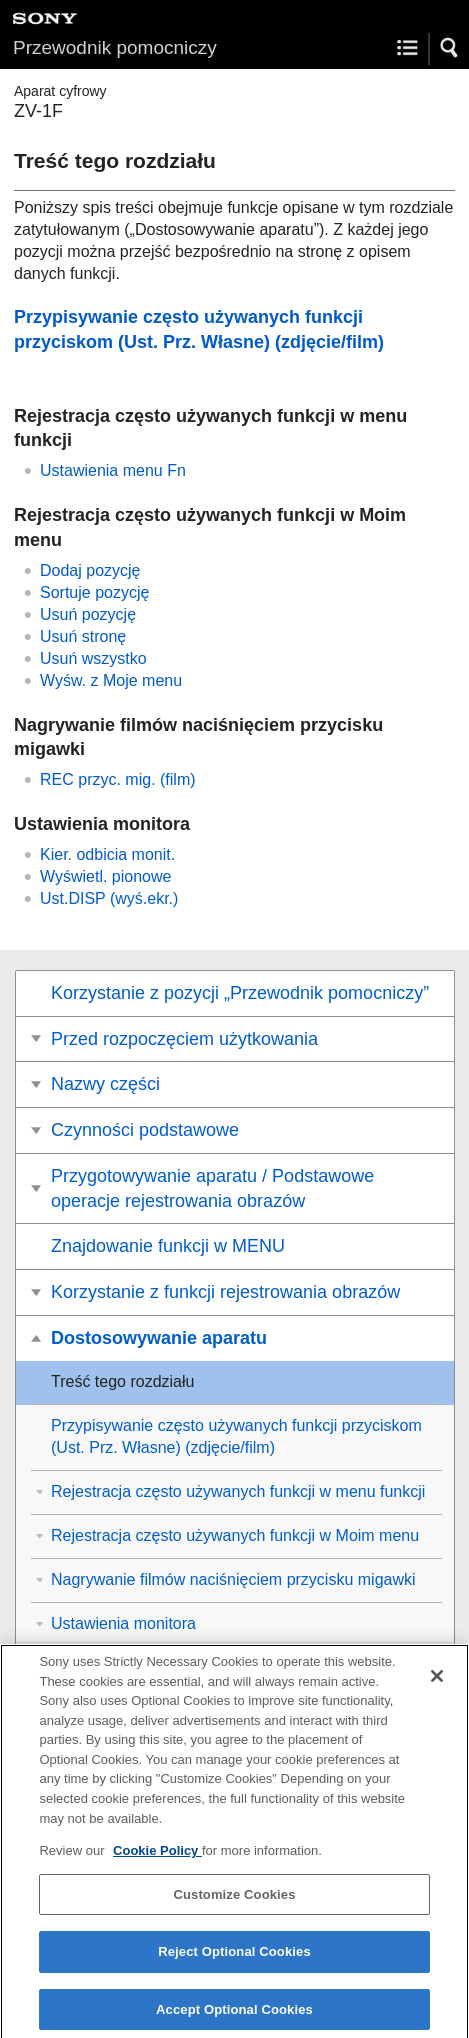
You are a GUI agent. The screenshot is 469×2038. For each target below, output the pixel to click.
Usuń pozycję (88, 614)
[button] (450, 48)
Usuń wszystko (93, 658)
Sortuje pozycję (94, 592)
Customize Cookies (234, 1903)
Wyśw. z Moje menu (111, 680)
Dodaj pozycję (90, 570)
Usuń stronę (83, 636)
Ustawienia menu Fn (113, 470)
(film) (118, 779)
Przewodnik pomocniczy (115, 47)
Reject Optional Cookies (234, 1961)
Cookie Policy (157, 1860)
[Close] (437, 1686)
